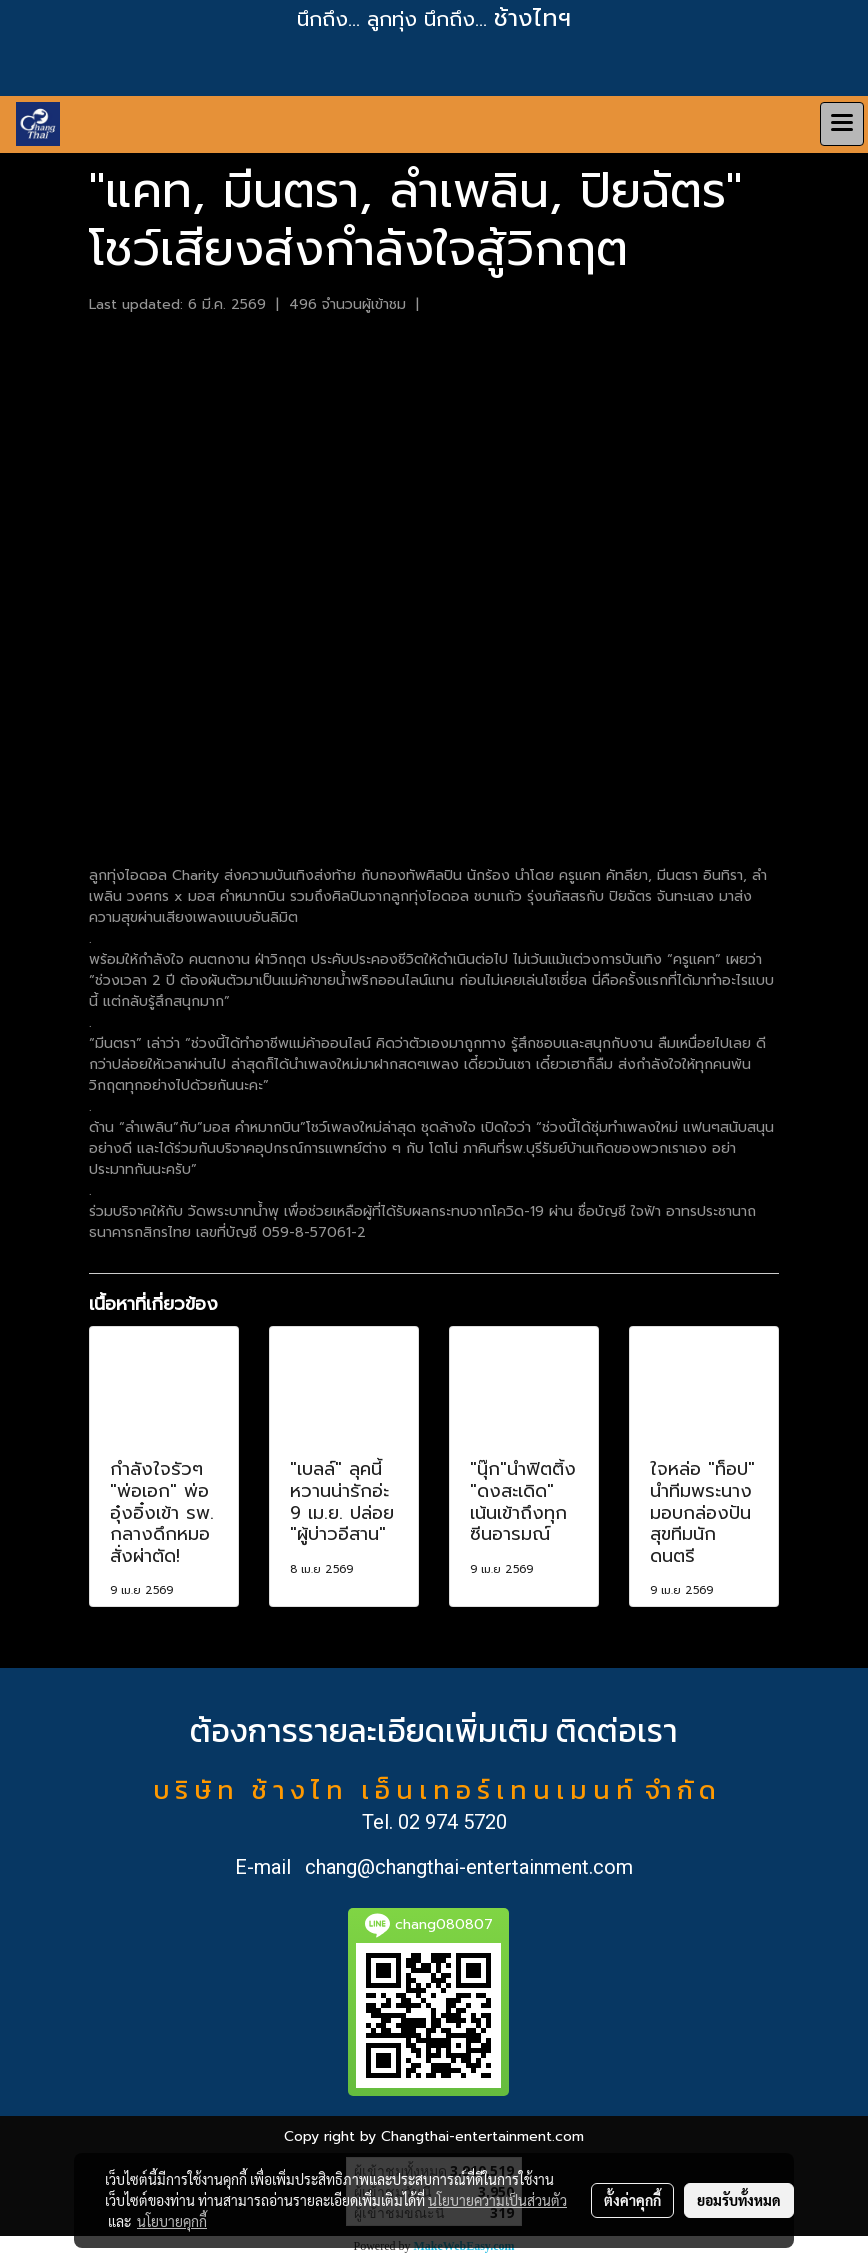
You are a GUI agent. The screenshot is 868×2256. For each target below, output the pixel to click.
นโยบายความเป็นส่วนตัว (497, 2200)
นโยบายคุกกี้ (172, 2221)
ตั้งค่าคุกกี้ (632, 2200)
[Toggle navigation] (842, 124)
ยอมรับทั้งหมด (739, 2200)
